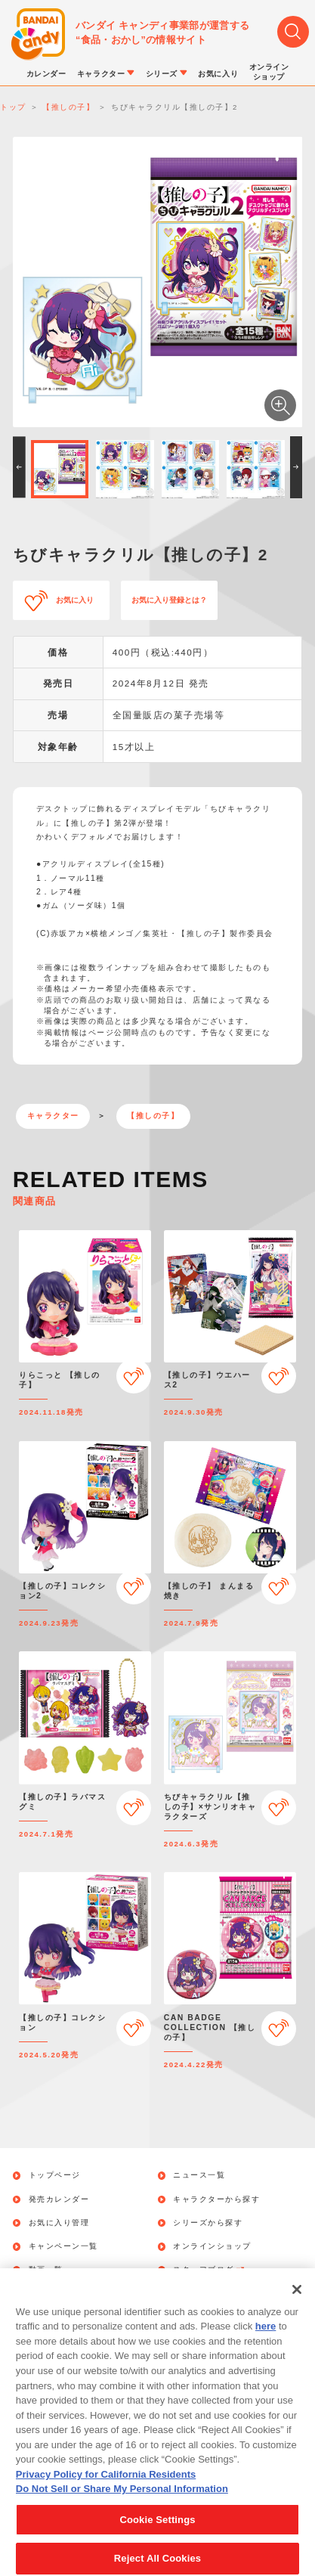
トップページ (55, 2175)
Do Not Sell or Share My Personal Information (122, 2505)
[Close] (296, 2306)
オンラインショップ (212, 2246)
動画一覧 (46, 2270)
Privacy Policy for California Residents (106, 2490)
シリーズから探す (207, 2223)
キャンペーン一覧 (63, 2246)
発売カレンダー (59, 2199)
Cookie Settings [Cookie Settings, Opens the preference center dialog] (157, 2535)
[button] (19, 467)
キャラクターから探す (216, 2199)
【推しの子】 (153, 1115)
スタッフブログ (209, 2270)
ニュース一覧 (199, 2175)
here (265, 2342)
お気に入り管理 (59, 2223)
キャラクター (53, 1115)
